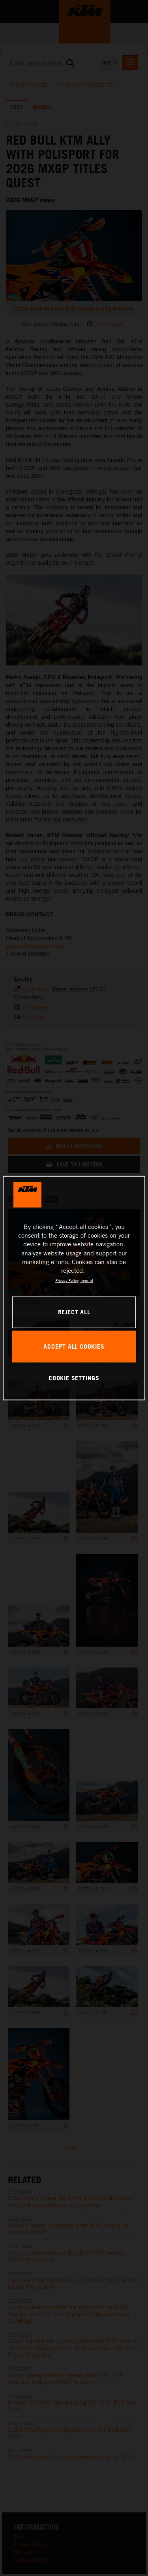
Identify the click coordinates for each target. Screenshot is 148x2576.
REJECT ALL (74, 1312)
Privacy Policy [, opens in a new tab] (67, 1280)
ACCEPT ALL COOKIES (73, 1346)
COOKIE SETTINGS (74, 1378)
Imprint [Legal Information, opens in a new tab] (87, 1280)
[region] (74, 1288)
